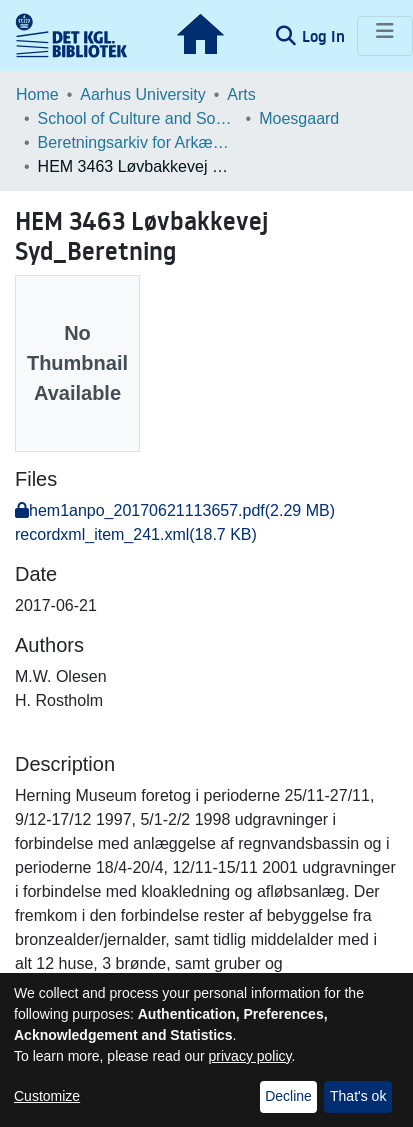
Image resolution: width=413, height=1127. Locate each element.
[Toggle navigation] (385, 36)
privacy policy (250, 1056)
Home (37, 94)
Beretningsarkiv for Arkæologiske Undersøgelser (138, 142)
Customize (47, 1096)
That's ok (358, 1096)
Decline (288, 1096)
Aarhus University (142, 94)
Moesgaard (299, 118)
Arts (241, 94)
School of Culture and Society (138, 118)
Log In (325, 36)
